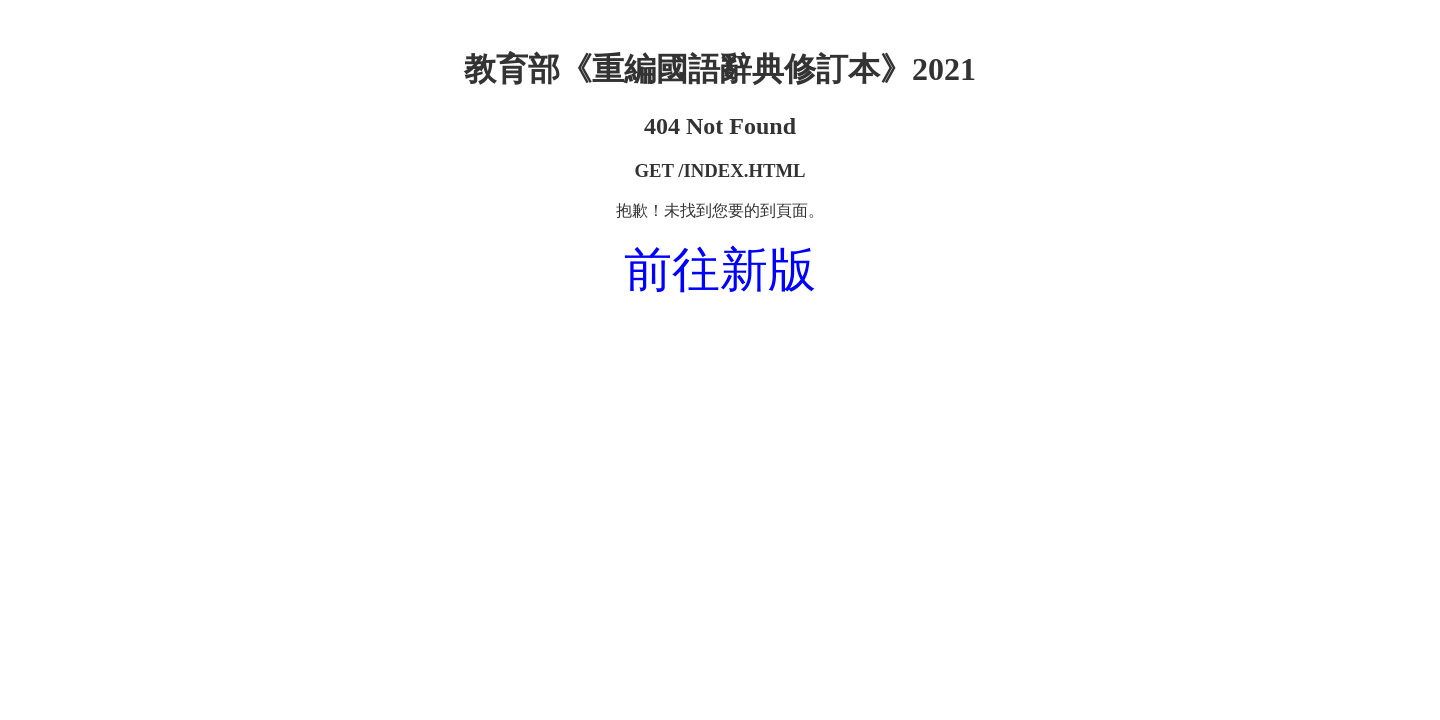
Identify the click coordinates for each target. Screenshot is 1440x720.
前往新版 (720, 269)
